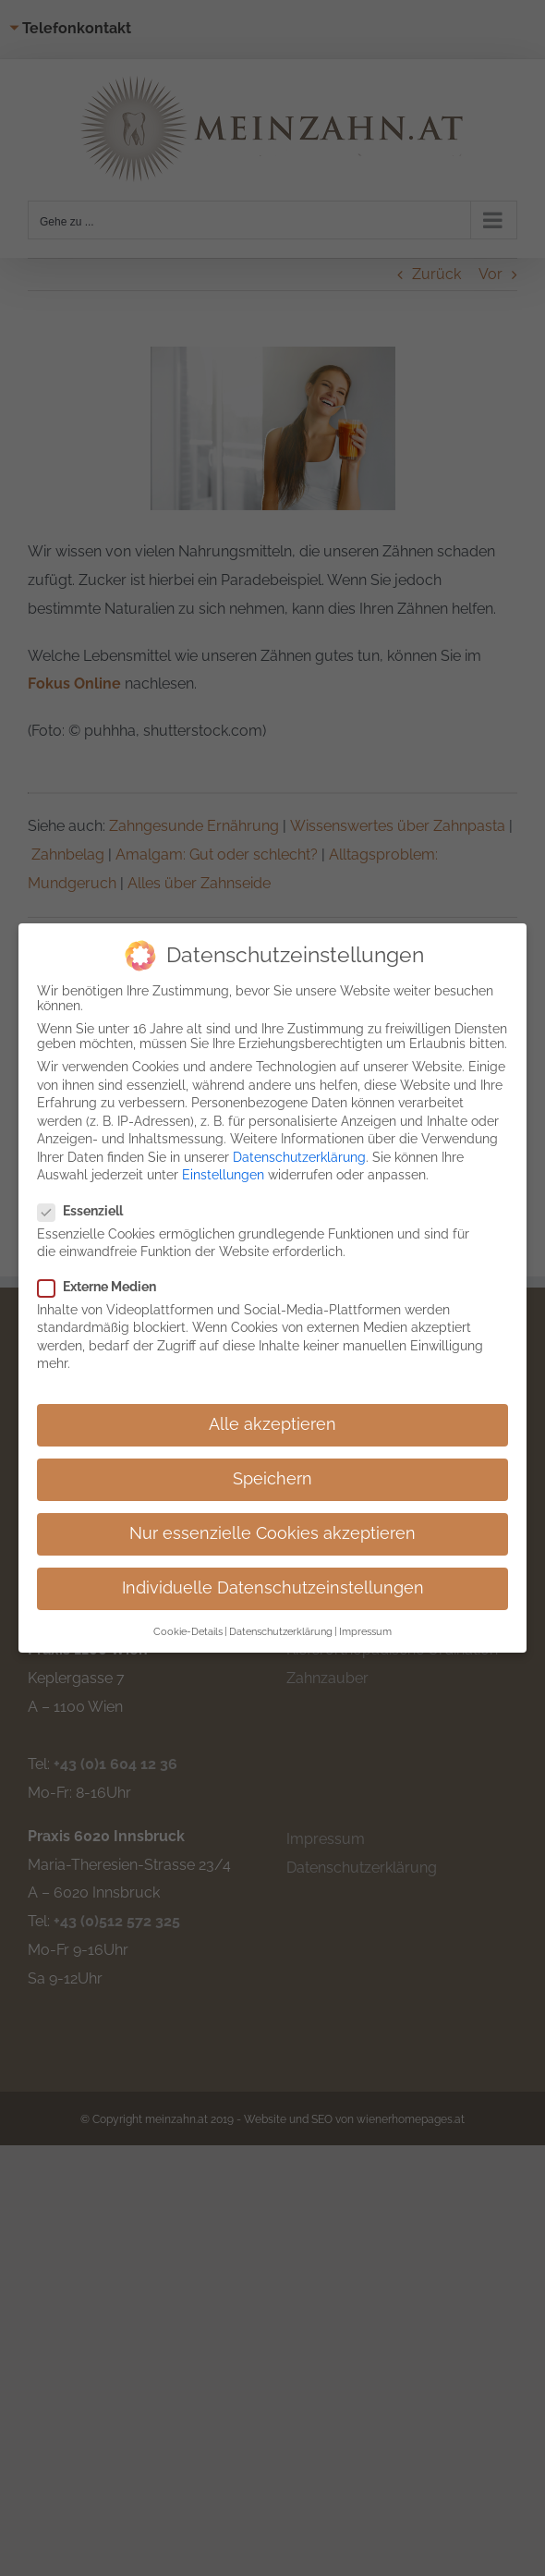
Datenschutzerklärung (299, 1157)
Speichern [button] (272, 1479)
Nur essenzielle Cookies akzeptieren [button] (272, 1533)
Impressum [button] (365, 1631)
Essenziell (88, 1210)
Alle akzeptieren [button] (272, 1424)
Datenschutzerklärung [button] (281, 1631)
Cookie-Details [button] (188, 1631)
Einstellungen (223, 1174)
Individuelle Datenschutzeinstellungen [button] (273, 1588)
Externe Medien (104, 1286)
